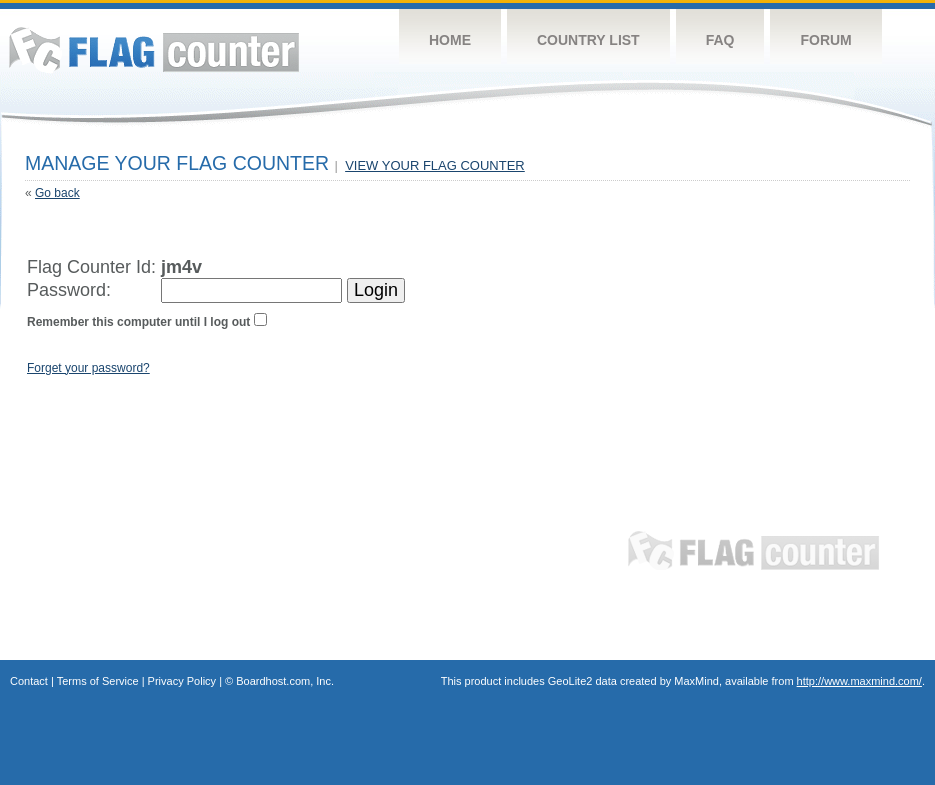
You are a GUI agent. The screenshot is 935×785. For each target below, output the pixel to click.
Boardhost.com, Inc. (285, 681)
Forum (825, 40)
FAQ (720, 40)
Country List (588, 40)
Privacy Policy (182, 681)
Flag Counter (154, 49)
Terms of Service (98, 681)
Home (450, 40)
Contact (29, 681)
